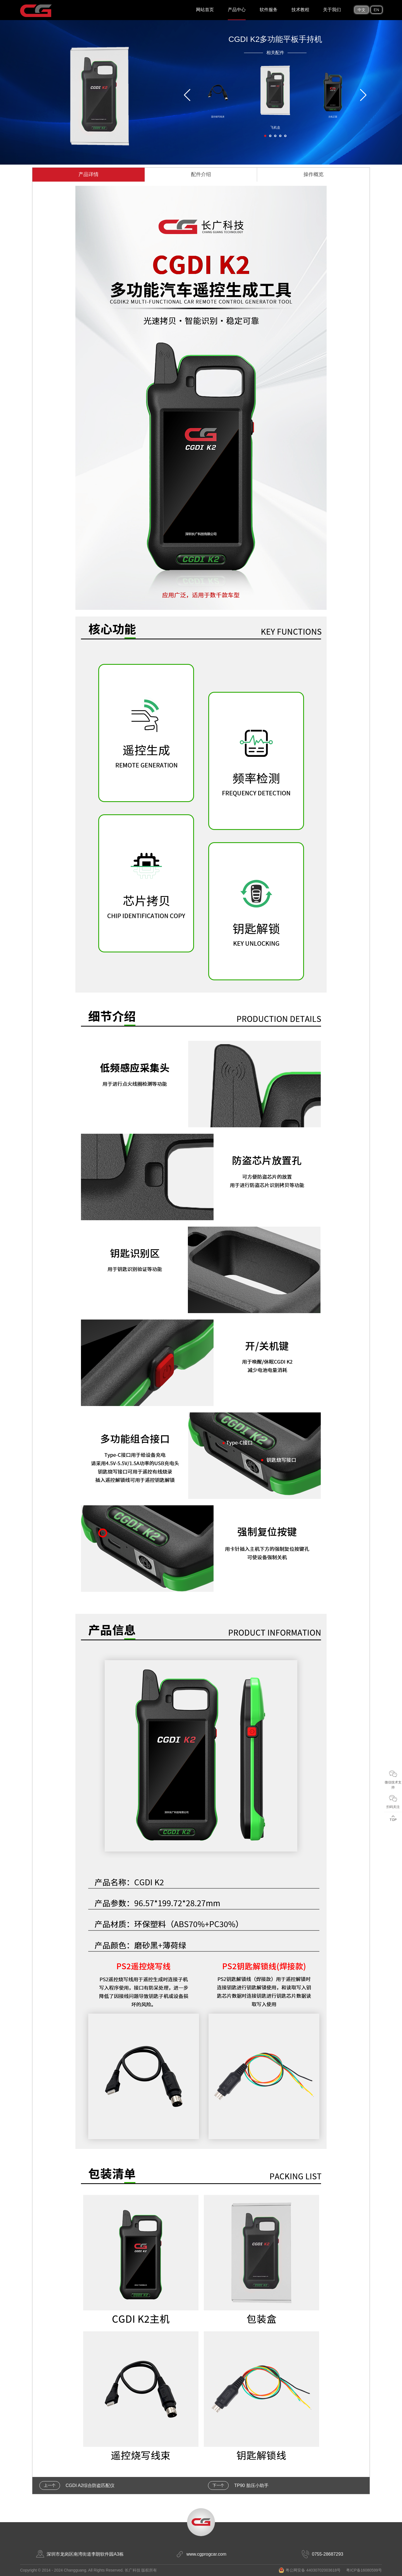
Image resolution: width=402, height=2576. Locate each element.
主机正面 (332, 116)
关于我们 (332, 9)
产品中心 (237, 9)
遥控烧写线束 (217, 116)
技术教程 (300, 9)
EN (376, 10)
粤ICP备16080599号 (364, 2570)
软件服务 (268, 9)
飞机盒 (275, 127)
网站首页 (205, 9)
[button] (265, 136)
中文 (361, 10)
